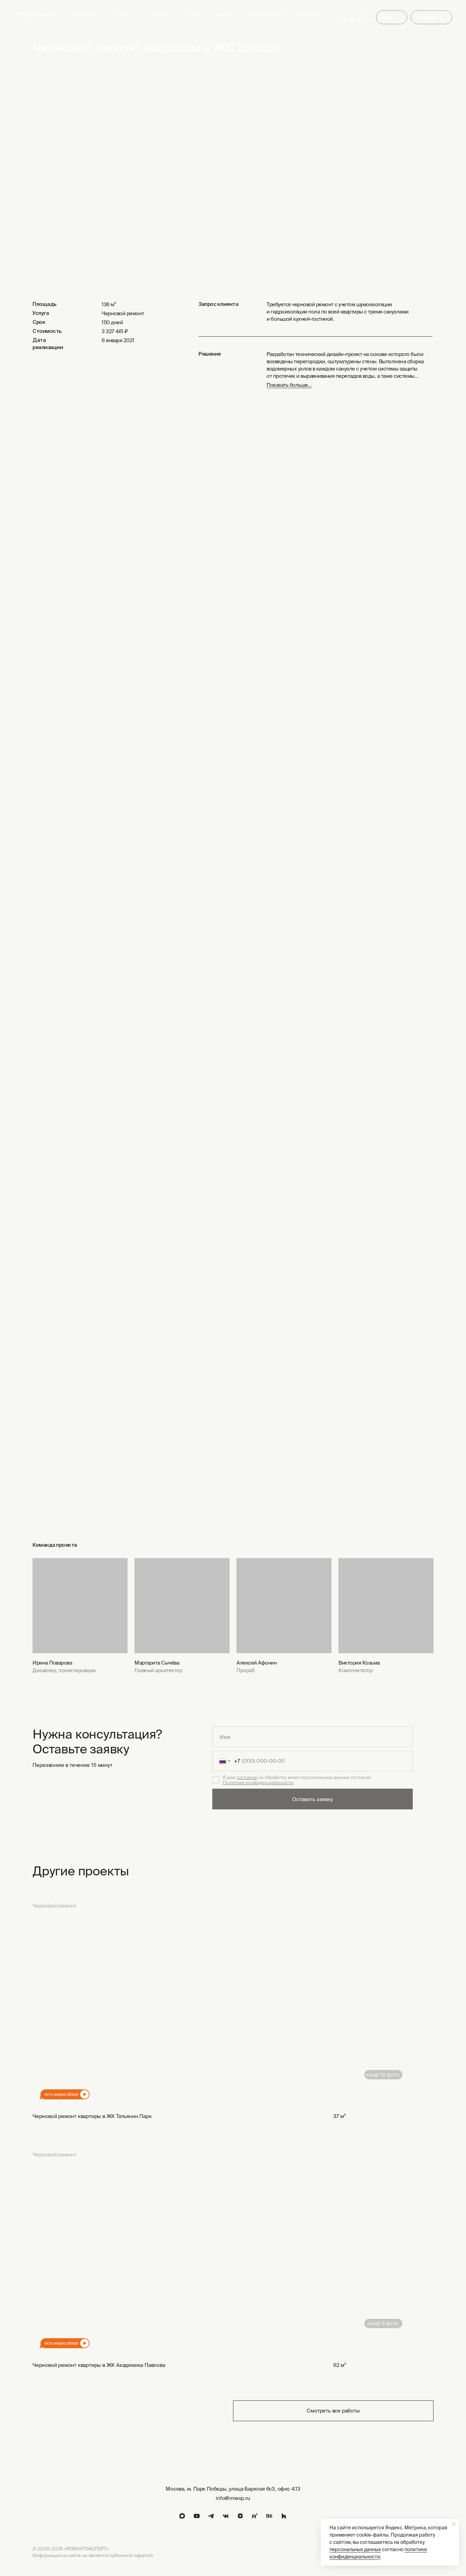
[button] (137, 14)
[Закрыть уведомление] (453, 2524)
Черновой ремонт (54, 1906)
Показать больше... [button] (289, 385)
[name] (312, 1736)
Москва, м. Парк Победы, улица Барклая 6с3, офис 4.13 (233, 2489)
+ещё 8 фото (382, 2323)
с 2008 (21, 21)
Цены (224, 14)
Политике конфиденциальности (258, 1782)
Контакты (307, 14)
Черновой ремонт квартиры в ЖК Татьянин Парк (91, 2116)
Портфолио (85, 14)
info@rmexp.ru (233, 2498)
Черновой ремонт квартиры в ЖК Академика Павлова (98, 2365)
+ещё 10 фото (382, 2075)
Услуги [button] (124, 14)
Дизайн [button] (159, 14)
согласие (247, 1777)
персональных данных (355, 2549)
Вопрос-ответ (265, 14)
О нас (193, 14)
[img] (35, 14)
